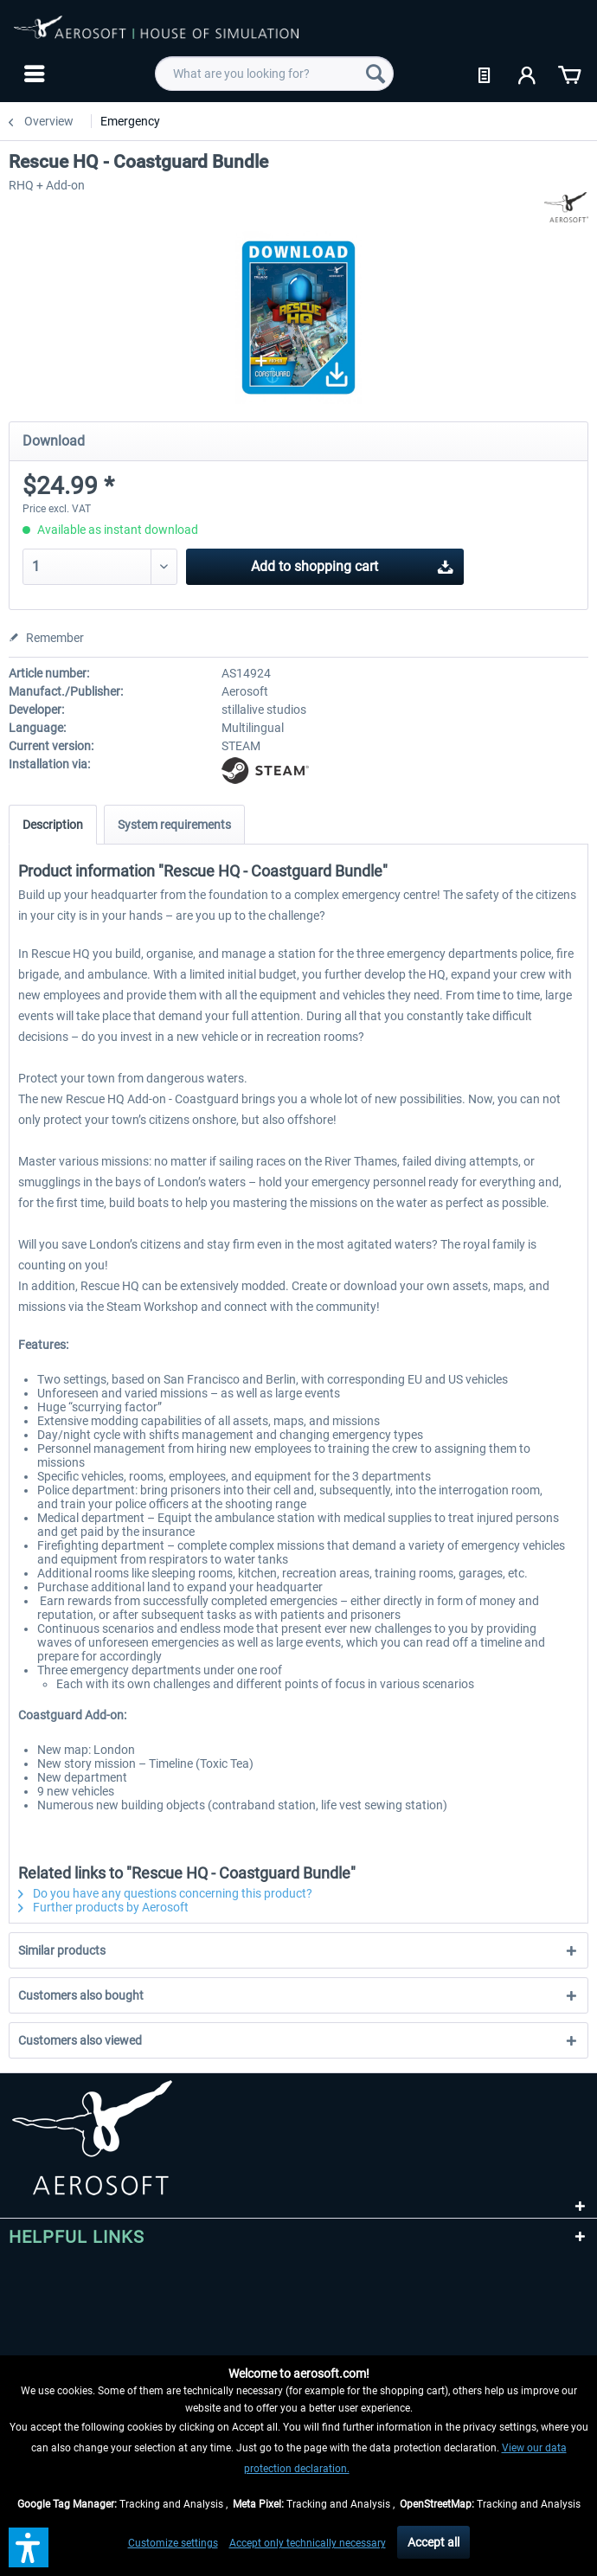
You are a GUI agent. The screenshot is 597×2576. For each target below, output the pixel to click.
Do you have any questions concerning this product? (165, 1893)
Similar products (62, 1950)
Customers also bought (81, 1995)
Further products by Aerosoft (103, 1907)
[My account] (527, 73)
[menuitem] (32, 73)
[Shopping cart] (569, 73)
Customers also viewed (80, 2040)
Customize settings (173, 2543)
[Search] (375, 73)
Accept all (433, 2542)
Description (52, 825)
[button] (28, 2547)
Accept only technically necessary (307, 2543)
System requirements (174, 825)
